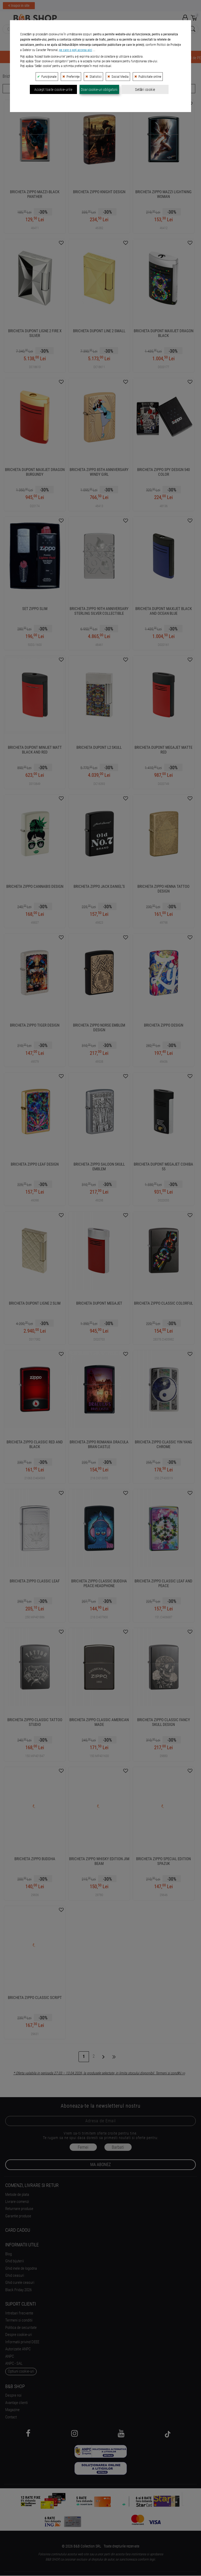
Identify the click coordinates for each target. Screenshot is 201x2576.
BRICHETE (113, 58)
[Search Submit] (192, 29)
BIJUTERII (33, 58)
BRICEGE (141, 58)
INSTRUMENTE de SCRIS (73, 58)
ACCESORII (169, 58)
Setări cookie (145, 226)
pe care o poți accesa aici (75, 187)
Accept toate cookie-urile (53, 226)
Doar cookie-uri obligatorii (99, 226)
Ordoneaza (147, 88)
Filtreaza (50, 88)
